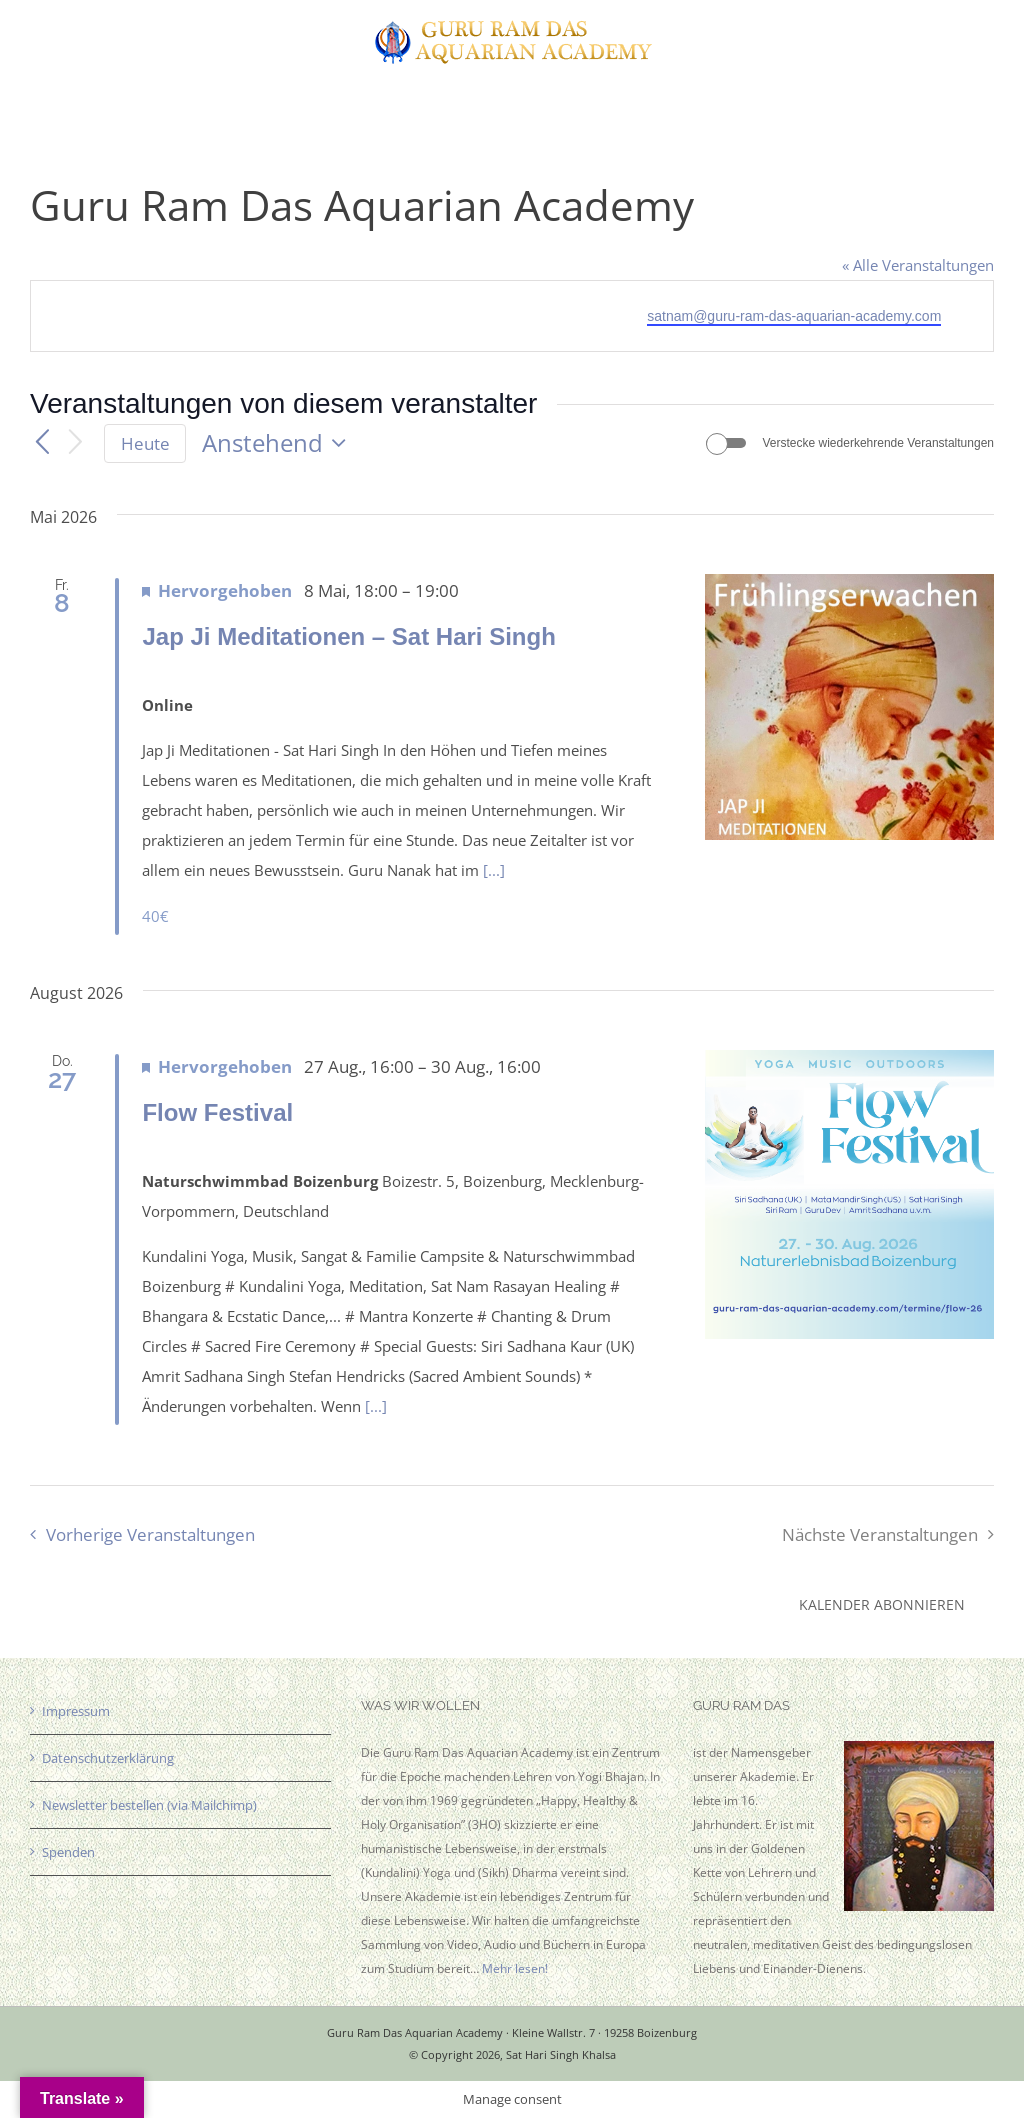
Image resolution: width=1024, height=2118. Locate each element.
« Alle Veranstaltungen (918, 265)
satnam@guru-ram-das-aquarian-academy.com (794, 316)
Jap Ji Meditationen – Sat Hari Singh (348, 636)
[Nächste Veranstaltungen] (76, 443)
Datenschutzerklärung (108, 1758)
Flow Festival (217, 1112)
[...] (494, 870)
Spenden (68, 1852)
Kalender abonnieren (882, 1604)
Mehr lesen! (515, 1968)
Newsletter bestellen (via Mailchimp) (149, 1805)
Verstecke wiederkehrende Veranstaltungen (879, 443)
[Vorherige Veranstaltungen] (42, 443)
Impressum (76, 1711)
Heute (145, 443)
